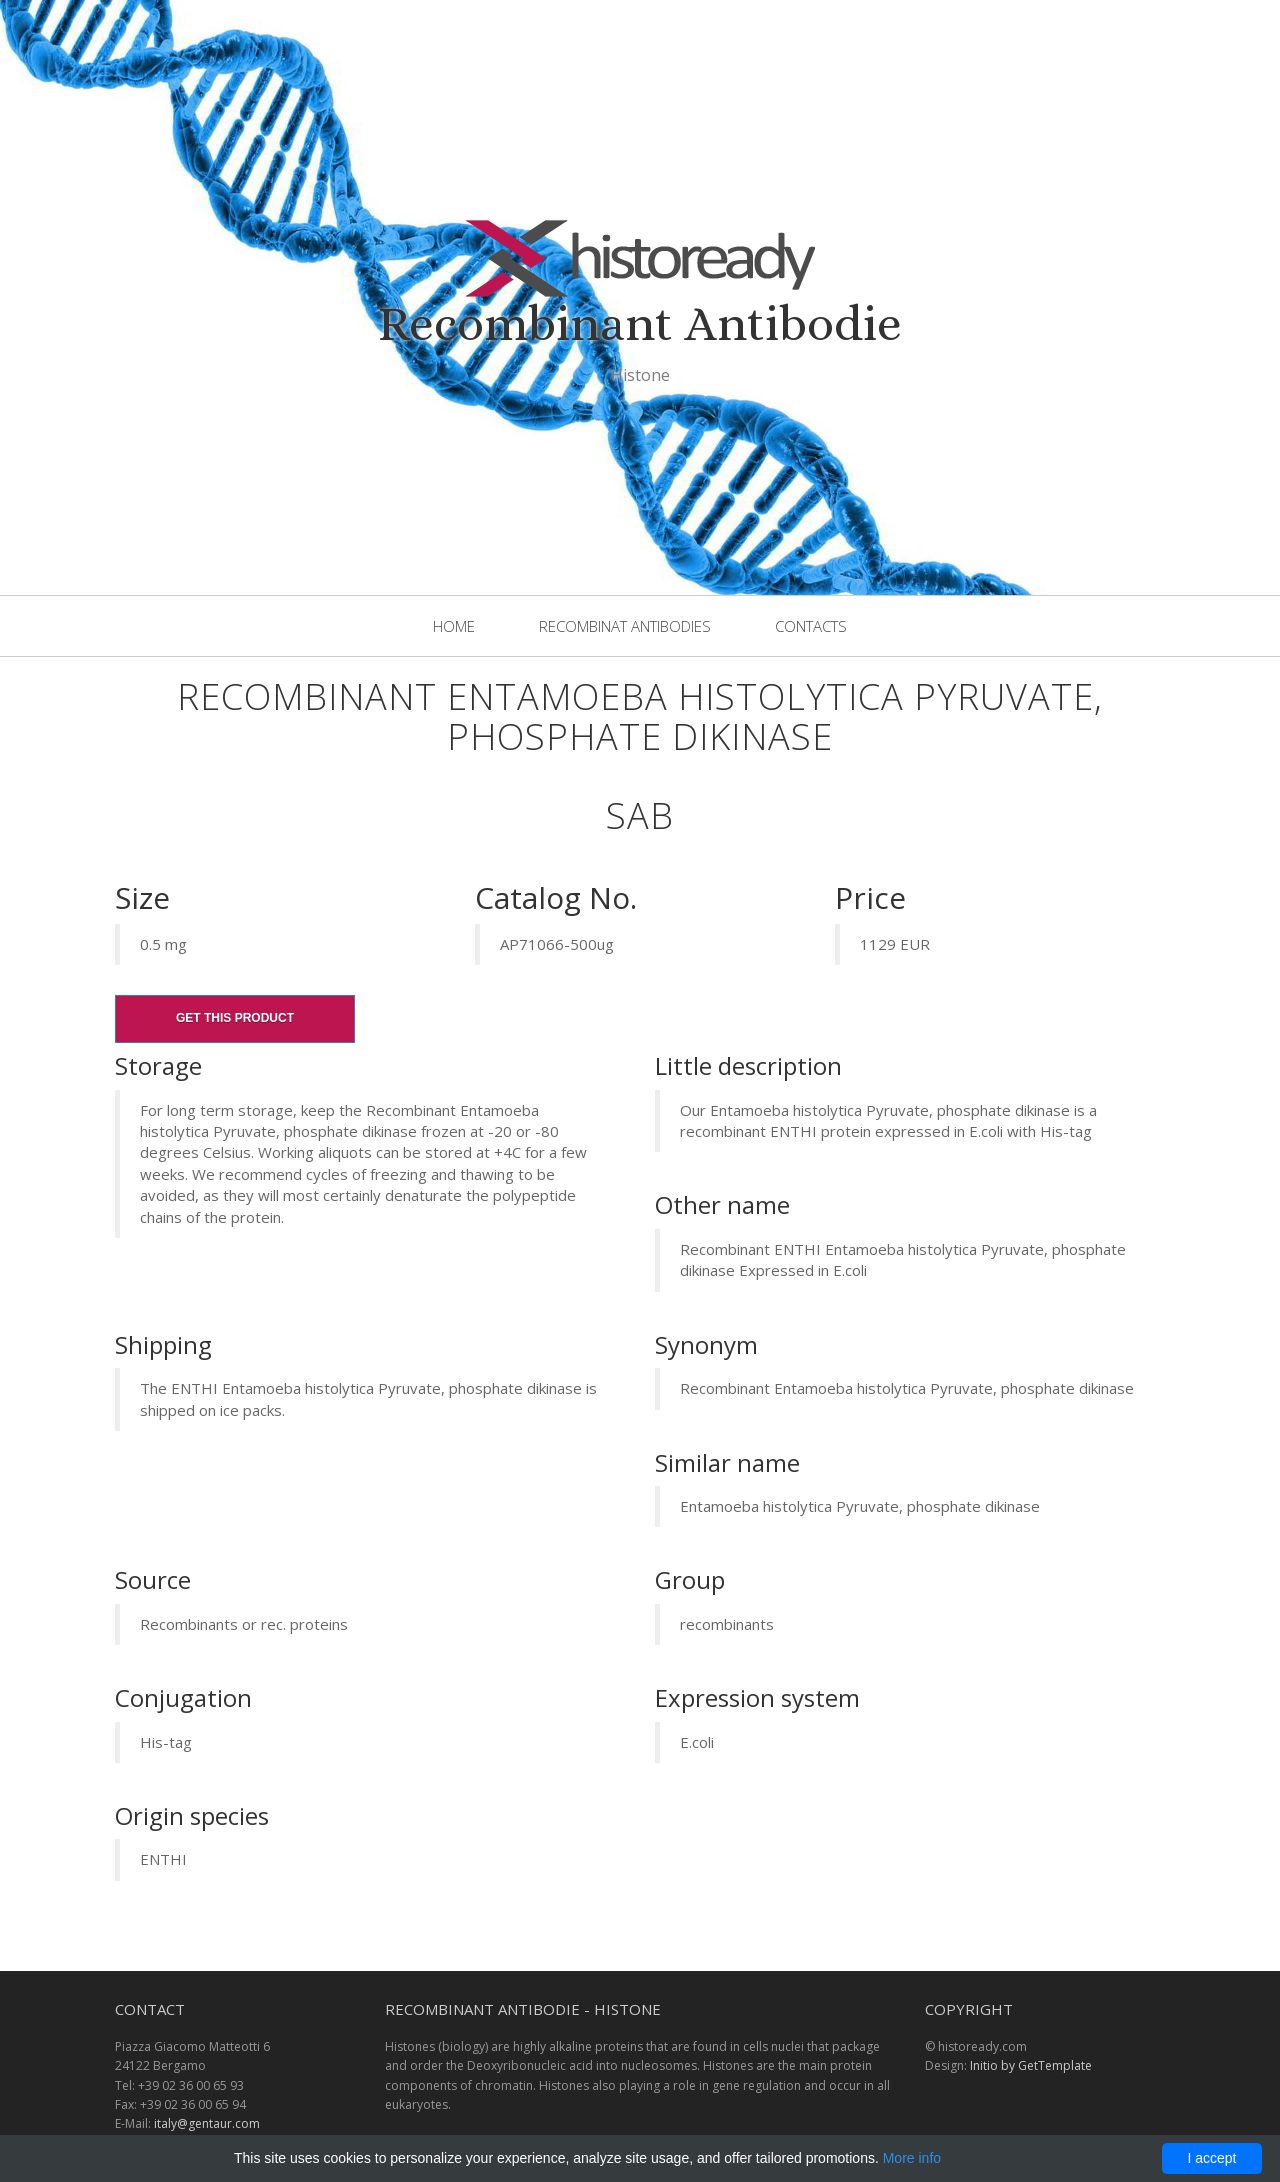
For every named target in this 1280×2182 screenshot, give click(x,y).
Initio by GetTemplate (1031, 2065)
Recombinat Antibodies (625, 626)
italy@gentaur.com (207, 2123)
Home (454, 626)
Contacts (811, 626)
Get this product (235, 1018)
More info (912, 2158)
